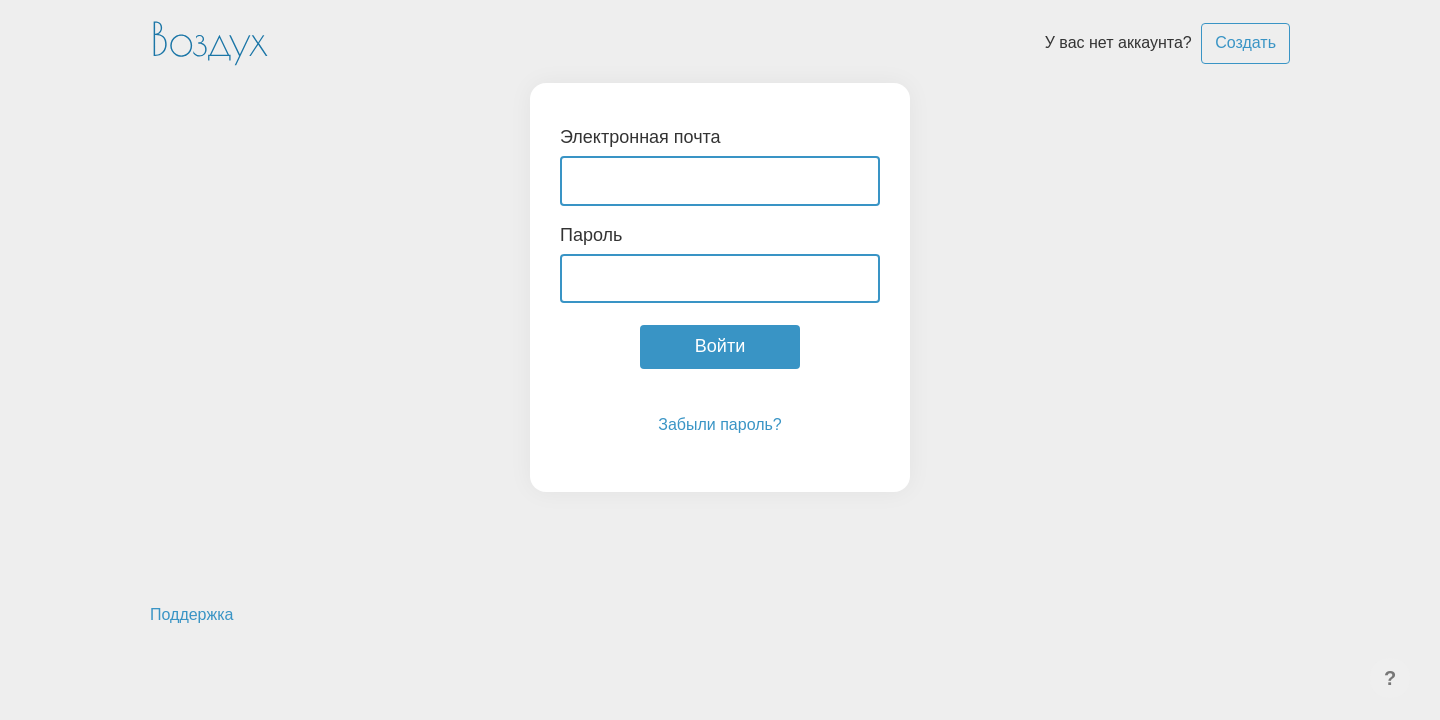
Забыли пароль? (720, 424)
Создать (1245, 42)
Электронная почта (640, 137)
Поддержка (191, 614)
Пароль (591, 235)
